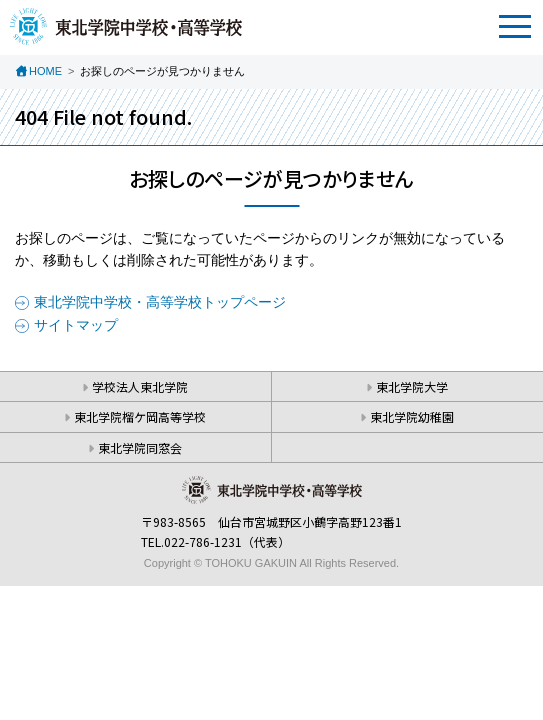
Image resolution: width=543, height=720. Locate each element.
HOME (45, 71)
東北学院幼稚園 (412, 416)
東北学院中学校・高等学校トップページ (160, 302)
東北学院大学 (412, 386)
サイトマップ (76, 325)
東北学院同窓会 (140, 447)
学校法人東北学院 (140, 386)
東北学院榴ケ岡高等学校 (140, 416)
